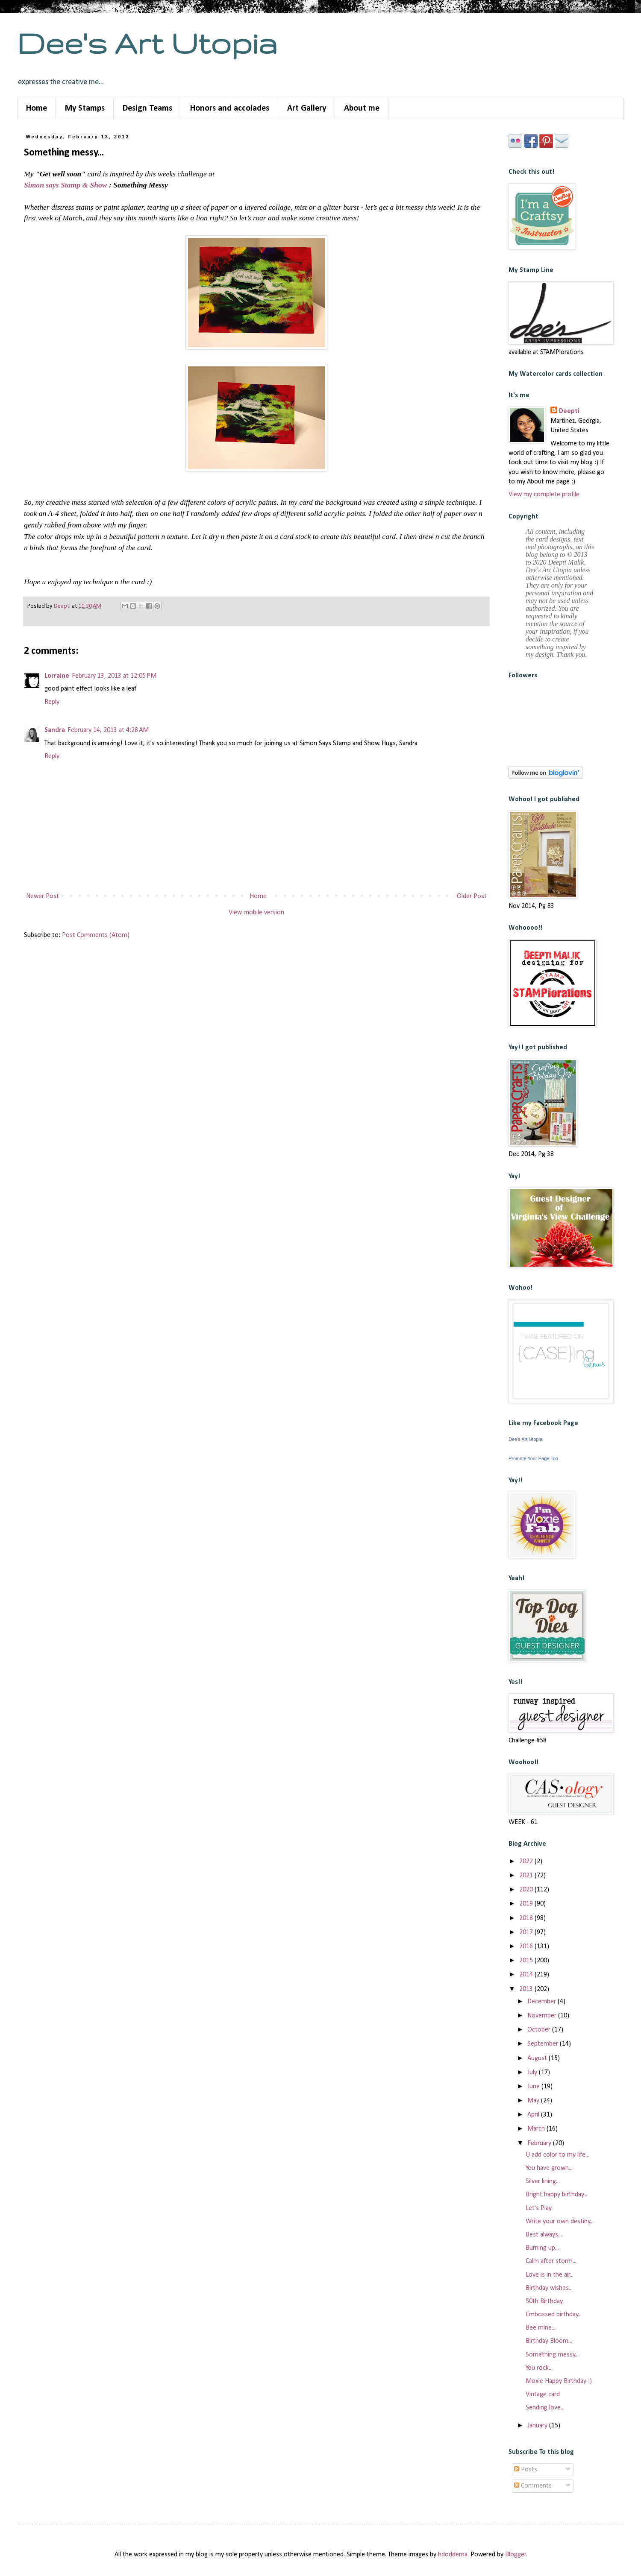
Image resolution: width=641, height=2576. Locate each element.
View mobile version (256, 912)
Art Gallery (306, 108)
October (539, 2029)
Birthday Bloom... (549, 2341)
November (542, 2015)
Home (36, 108)
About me (361, 108)
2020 (527, 1889)
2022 (527, 1861)
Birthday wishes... (549, 2288)
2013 (527, 1989)
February (540, 2143)
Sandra (54, 730)
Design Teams (147, 108)
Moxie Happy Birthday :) (559, 2381)
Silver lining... (543, 2181)
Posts (525, 2469)
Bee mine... (541, 2327)
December (542, 2001)
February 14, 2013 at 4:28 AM (108, 730)
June (534, 2086)
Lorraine (56, 676)
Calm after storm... (551, 2261)
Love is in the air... (549, 2275)
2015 (527, 1960)
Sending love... (545, 2407)
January (538, 2425)
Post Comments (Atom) (95, 935)
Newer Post (42, 896)
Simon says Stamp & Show (65, 185)
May (534, 2100)
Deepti (569, 411)
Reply (51, 702)
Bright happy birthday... (556, 2194)
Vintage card (543, 2394)
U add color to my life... (557, 2155)
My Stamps (85, 108)
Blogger (515, 2554)
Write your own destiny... (560, 2221)
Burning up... (542, 2248)
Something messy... (552, 2354)
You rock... (539, 2368)
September (543, 2043)
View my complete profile (544, 494)
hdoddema (453, 2554)
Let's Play (539, 2208)
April (534, 2114)
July (533, 2072)
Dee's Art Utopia (147, 42)
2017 (527, 1932)
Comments (533, 2485)
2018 (527, 1918)
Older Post (472, 896)
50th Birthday (544, 2301)
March (537, 2128)
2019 (527, 1903)
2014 (527, 1974)
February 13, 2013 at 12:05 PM (114, 676)
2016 (527, 1946)
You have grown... (549, 2168)
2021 (527, 1875)
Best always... (544, 2234)
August (538, 2058)
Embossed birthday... (554, 2314)
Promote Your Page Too (533, 1458)
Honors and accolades (229, 108)
